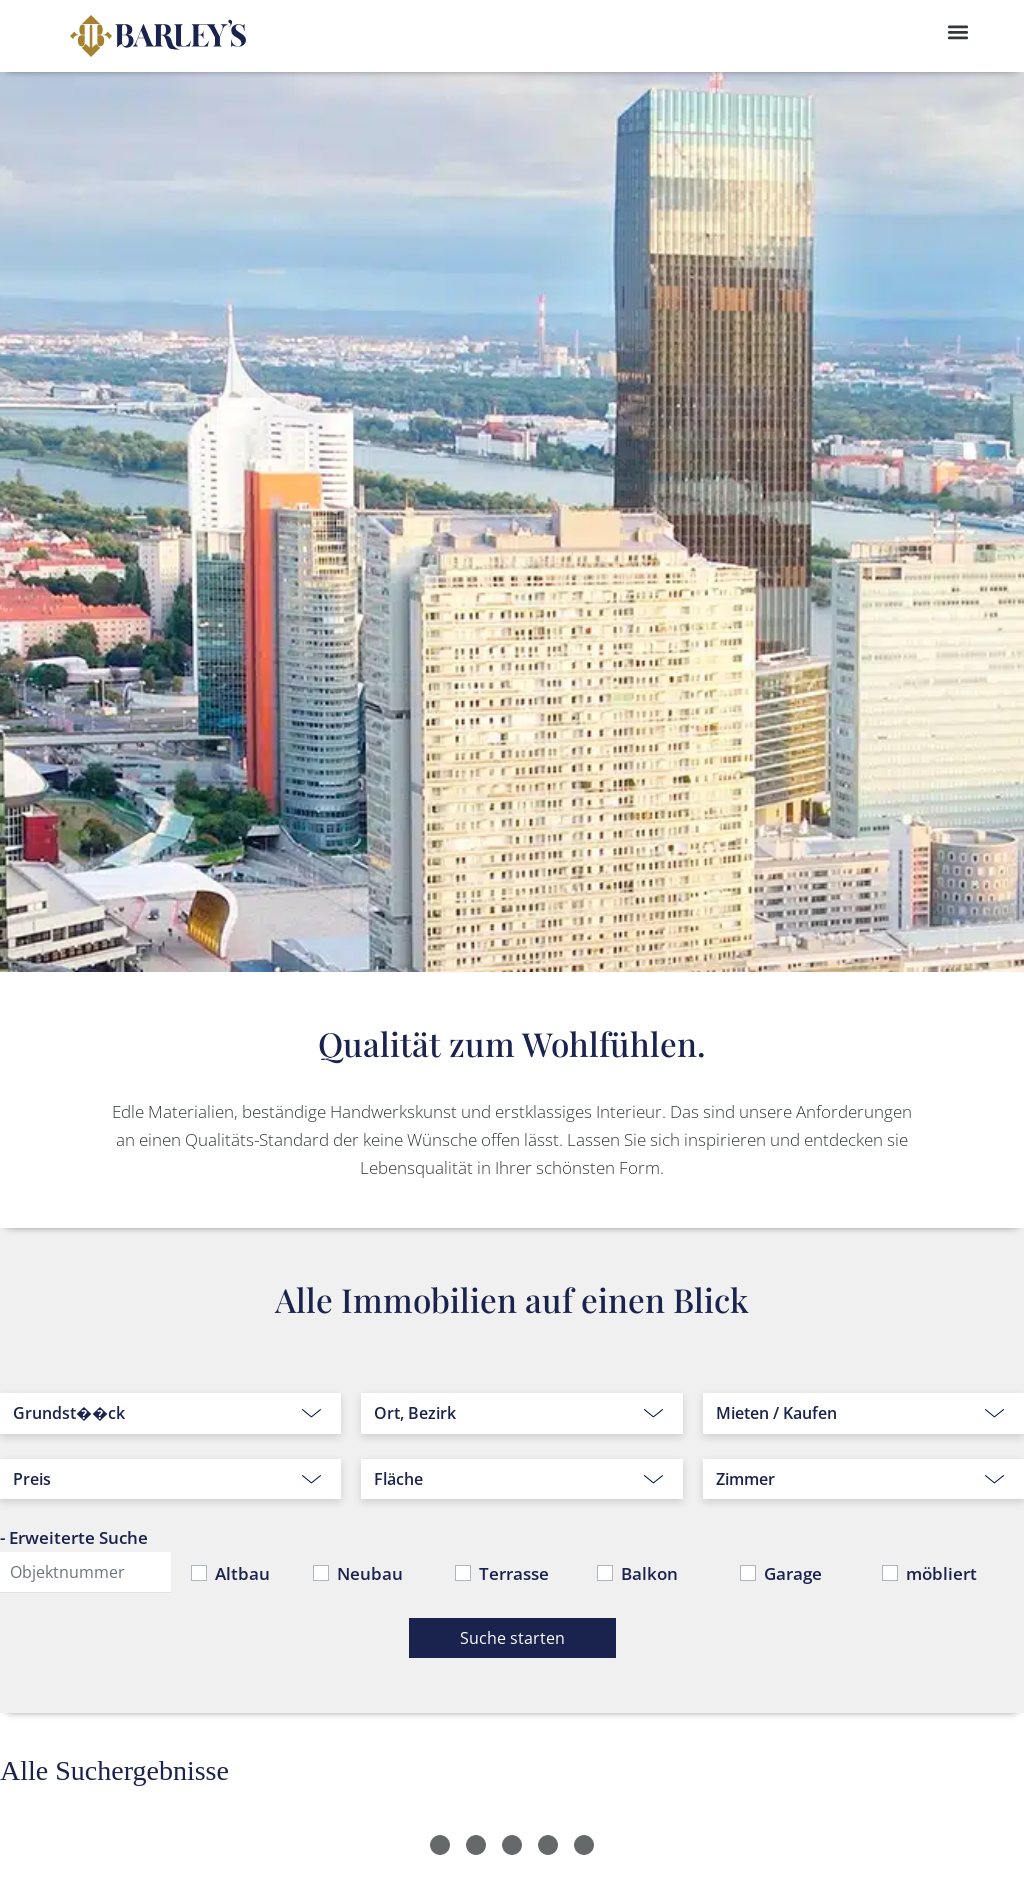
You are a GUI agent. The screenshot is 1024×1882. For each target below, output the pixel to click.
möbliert (941, 1573)
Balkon (649, 1573)
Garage (793, 1573)
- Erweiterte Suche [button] (74, 1537)
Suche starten (512, 1638)
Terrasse (514, 1573)
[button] (957, 31)
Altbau (242, 1573)
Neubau (370, 1573)
